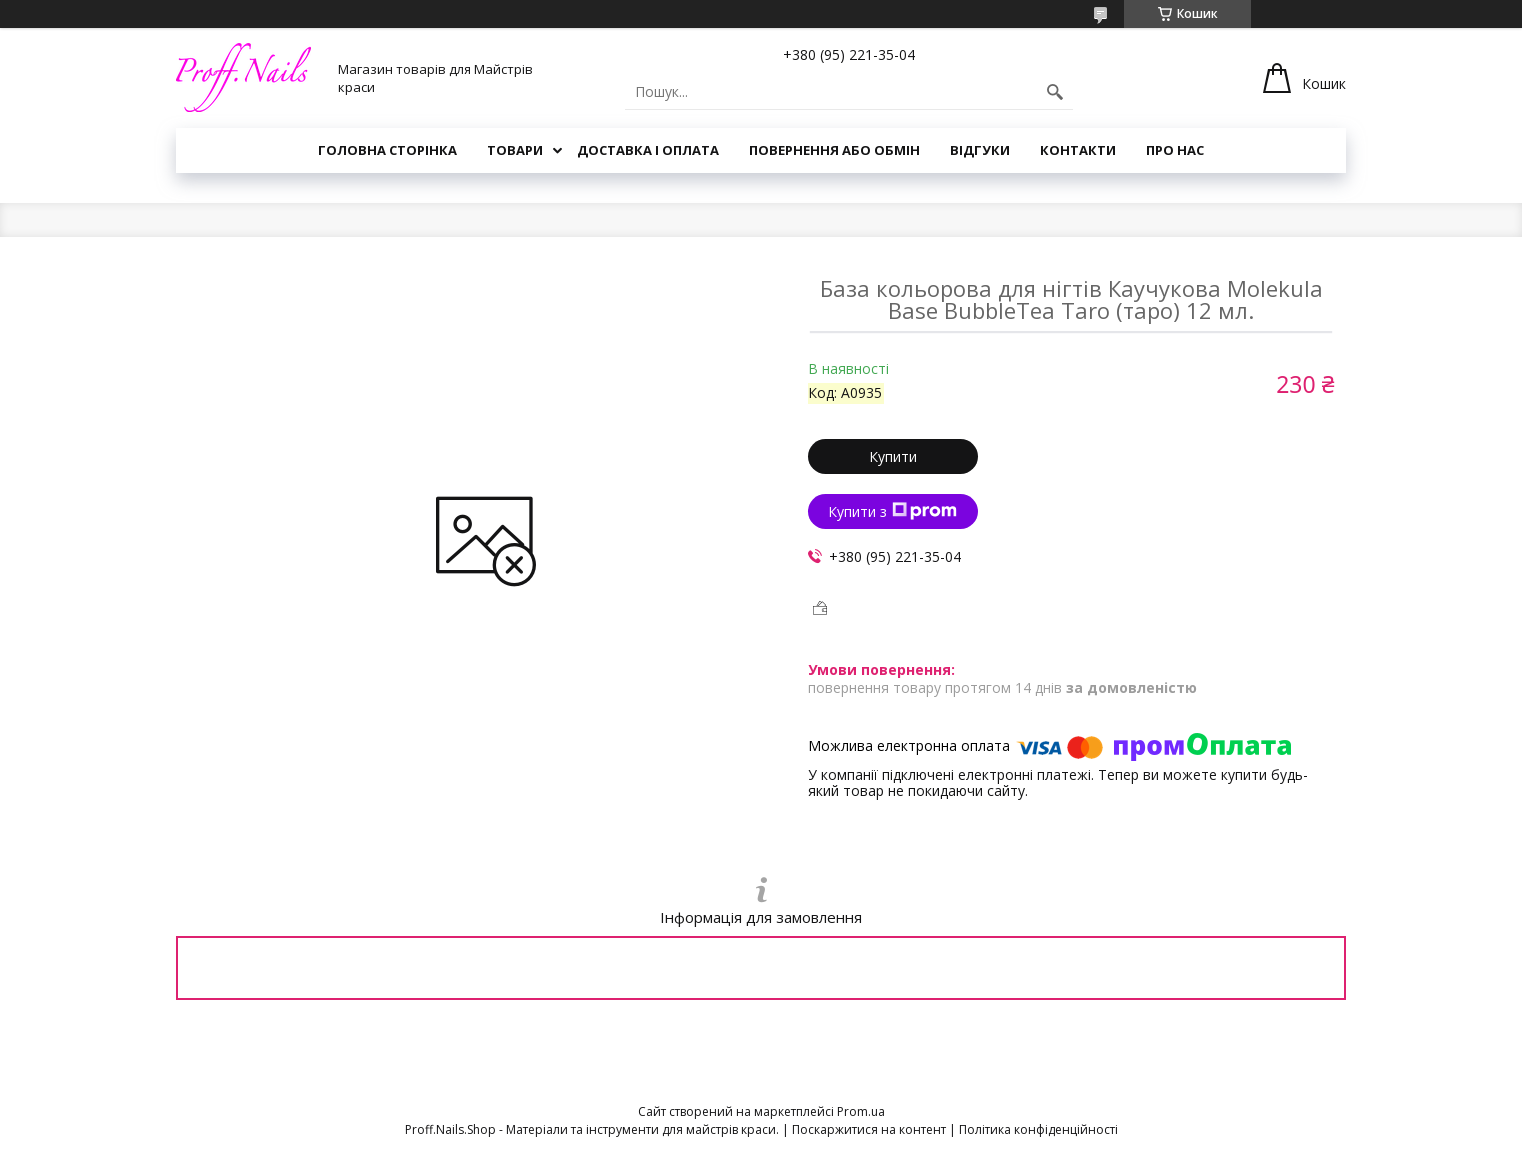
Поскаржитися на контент (869, 1129)
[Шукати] (1055, 92)
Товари (515, 150)
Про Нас (1175, 150)
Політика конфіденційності (1038, 1129)
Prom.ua (861, 1111)
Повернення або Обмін (834, 150)
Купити (893, 456)
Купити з (892, 511)
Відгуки (980, 150)
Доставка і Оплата (648, 150)
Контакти (1078, 150)
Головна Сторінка (387, 150)
